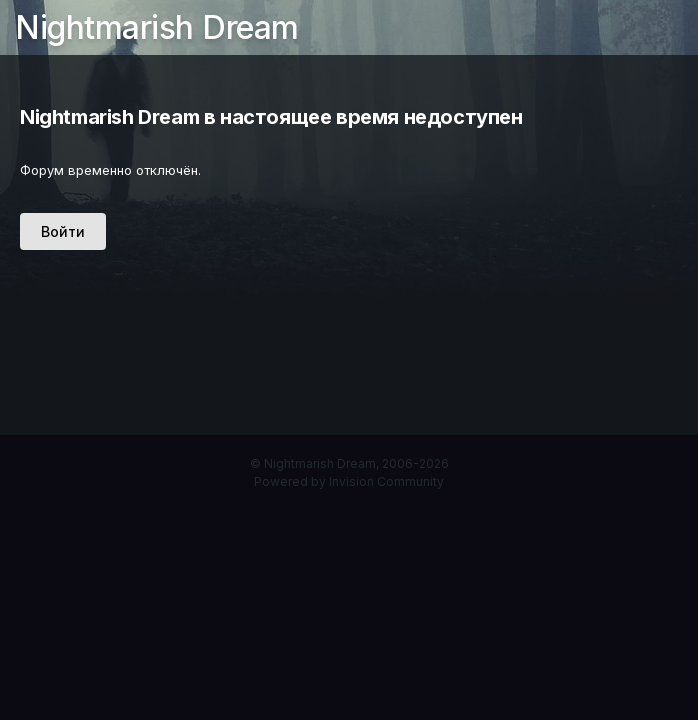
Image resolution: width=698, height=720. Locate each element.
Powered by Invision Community (349, 481)
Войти (63, 231)
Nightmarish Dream (157, 27)
